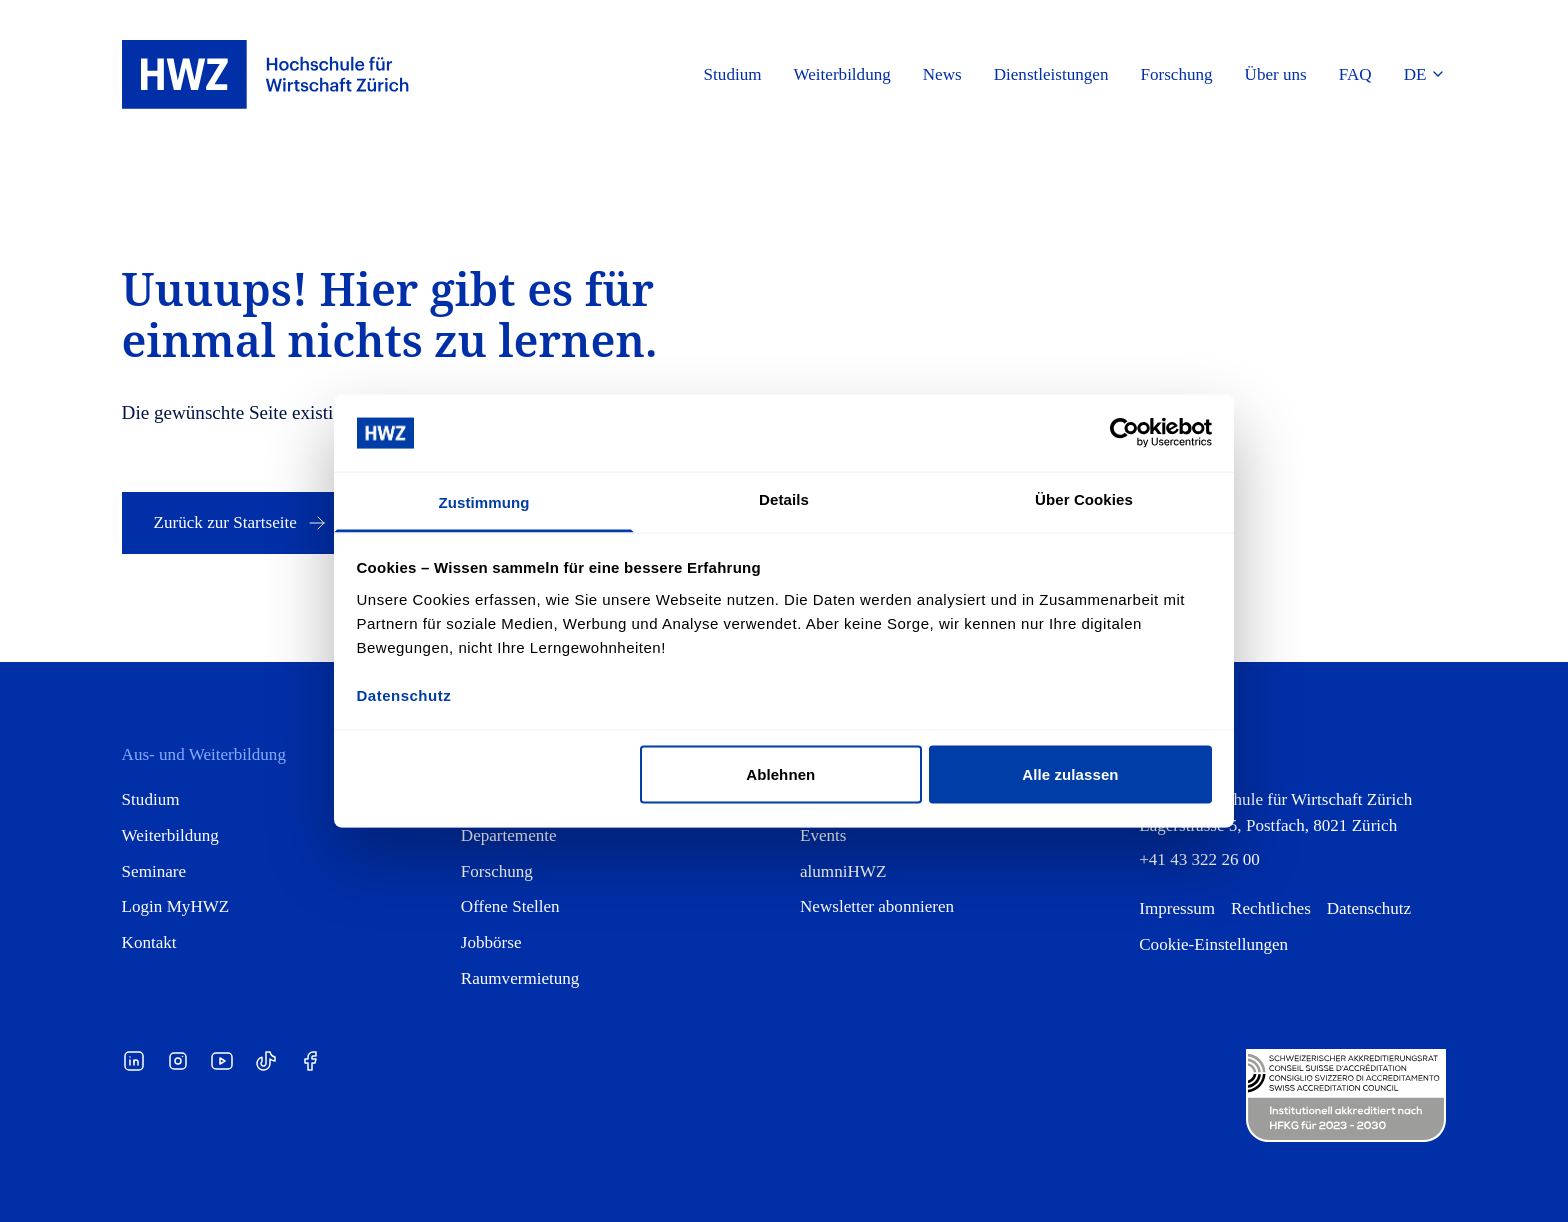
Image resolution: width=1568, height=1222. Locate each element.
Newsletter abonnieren (877, 906)
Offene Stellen (510, 906)
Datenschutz (1369, 908)
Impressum (1177, 908)
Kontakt (149, 942)
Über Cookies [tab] (1084, 498)
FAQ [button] (1355, 74)
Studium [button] (733, 74)
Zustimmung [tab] (484, 501)
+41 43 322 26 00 (1199, 859)
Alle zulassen (1070, 774)
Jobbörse (491, 942)
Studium (151, 799)
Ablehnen (780, 774)
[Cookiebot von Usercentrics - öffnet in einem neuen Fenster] (1124, 433)
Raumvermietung (520, 978)
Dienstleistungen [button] (1051, 74)
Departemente (509, 835)
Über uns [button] (1276, 74)
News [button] (942, 74)
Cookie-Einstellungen (1213, 944)
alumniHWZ (843, 871)
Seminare (154, 871)
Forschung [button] (1176, 74)
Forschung (497, 871)
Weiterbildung (170, 835)
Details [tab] (784, 498)
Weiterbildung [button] (842, 74)
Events (823, 835)
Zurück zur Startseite (241, 523)
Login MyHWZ (176, 906)
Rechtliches (1271, 908)
